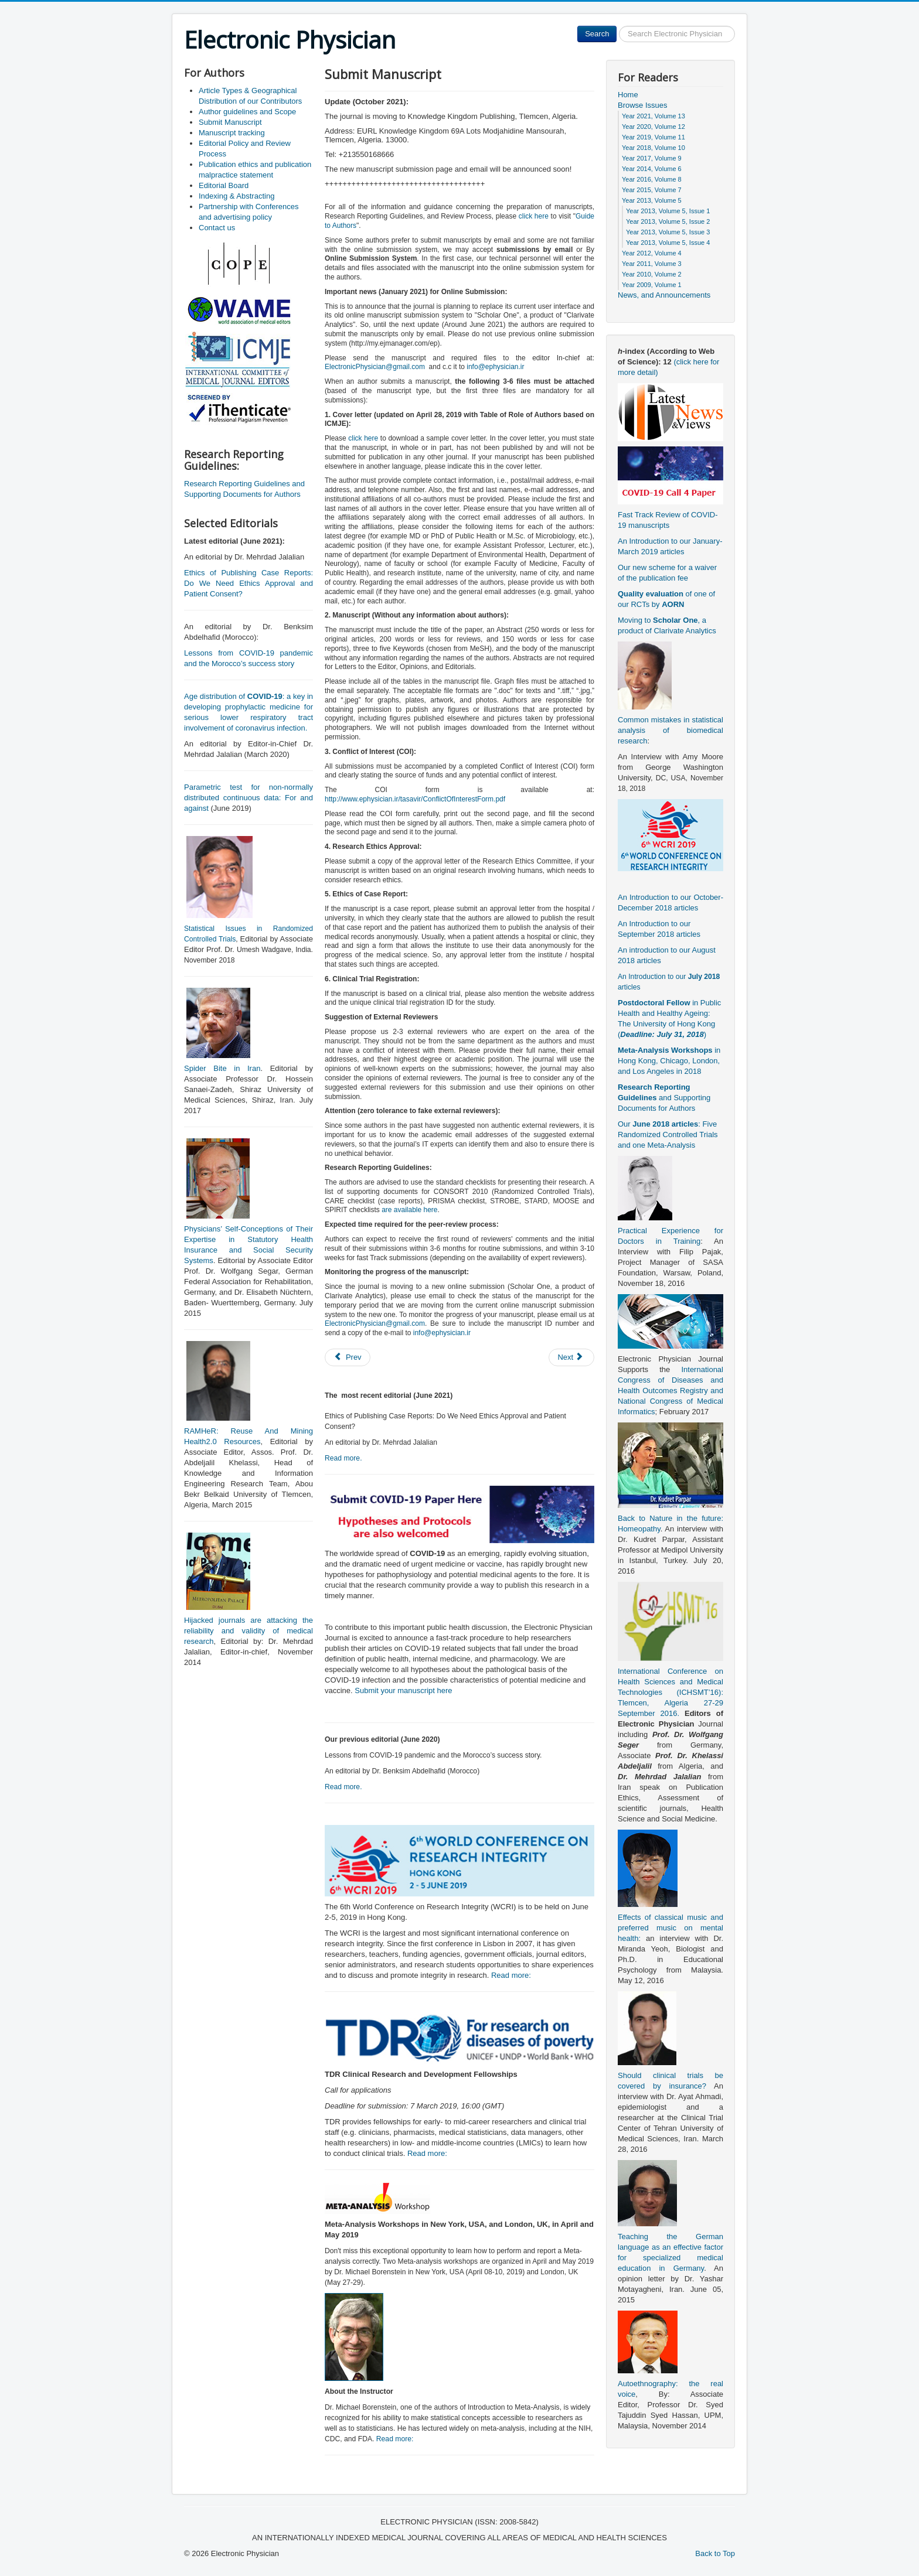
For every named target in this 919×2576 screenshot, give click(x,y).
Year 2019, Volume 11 (653, 137)
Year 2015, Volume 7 (652, 189)
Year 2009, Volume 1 (652, 284)
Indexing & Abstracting (236, 196)
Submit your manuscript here (403, 1690)
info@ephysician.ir (495, 367)
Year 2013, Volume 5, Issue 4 (668, 242)
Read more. (343, 1458)
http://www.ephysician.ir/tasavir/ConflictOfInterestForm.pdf (415, 799)
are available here (409, 1210)
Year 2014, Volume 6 (652, 168)
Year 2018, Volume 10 (653, 147)
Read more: (511, 1975)
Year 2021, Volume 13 (653, 116)
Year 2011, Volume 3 (652, 263)
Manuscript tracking (232, 132)
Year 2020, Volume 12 (653, 126)
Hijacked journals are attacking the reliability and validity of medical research (248, 1631)
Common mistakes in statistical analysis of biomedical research (670, 730)
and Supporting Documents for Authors (664, 1098)
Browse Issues (643, 105)
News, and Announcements (664, 295)
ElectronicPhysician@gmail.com (375, 367)
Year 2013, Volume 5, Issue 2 (668, 221)
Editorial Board (224, 185)
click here (534, 216)
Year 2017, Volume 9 (652, 158)
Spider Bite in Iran (222, 1068)
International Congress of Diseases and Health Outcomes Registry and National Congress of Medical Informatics (670, 1390)
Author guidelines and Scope (247, 111)
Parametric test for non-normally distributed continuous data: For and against (248, 798)
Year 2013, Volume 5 (652, 200)
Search (597, 33)
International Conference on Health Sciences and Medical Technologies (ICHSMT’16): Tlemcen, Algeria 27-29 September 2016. (670, 1692)
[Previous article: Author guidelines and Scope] (347, 1357)
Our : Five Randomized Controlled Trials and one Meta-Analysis (668, 1134)
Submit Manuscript (230, 122)
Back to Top (715, 2553)
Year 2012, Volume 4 (652, 253)
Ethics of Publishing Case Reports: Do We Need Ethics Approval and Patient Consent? (248, 583)
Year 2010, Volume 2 (652, 274)
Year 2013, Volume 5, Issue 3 (668, 232)
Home (628, 94)
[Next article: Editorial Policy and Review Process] (571, 1357)
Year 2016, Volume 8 (652, 179)
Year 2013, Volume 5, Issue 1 (668, 210)
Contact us (217, 227)
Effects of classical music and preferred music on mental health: (670, 1928)
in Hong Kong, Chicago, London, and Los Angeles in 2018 (669, 1061)
